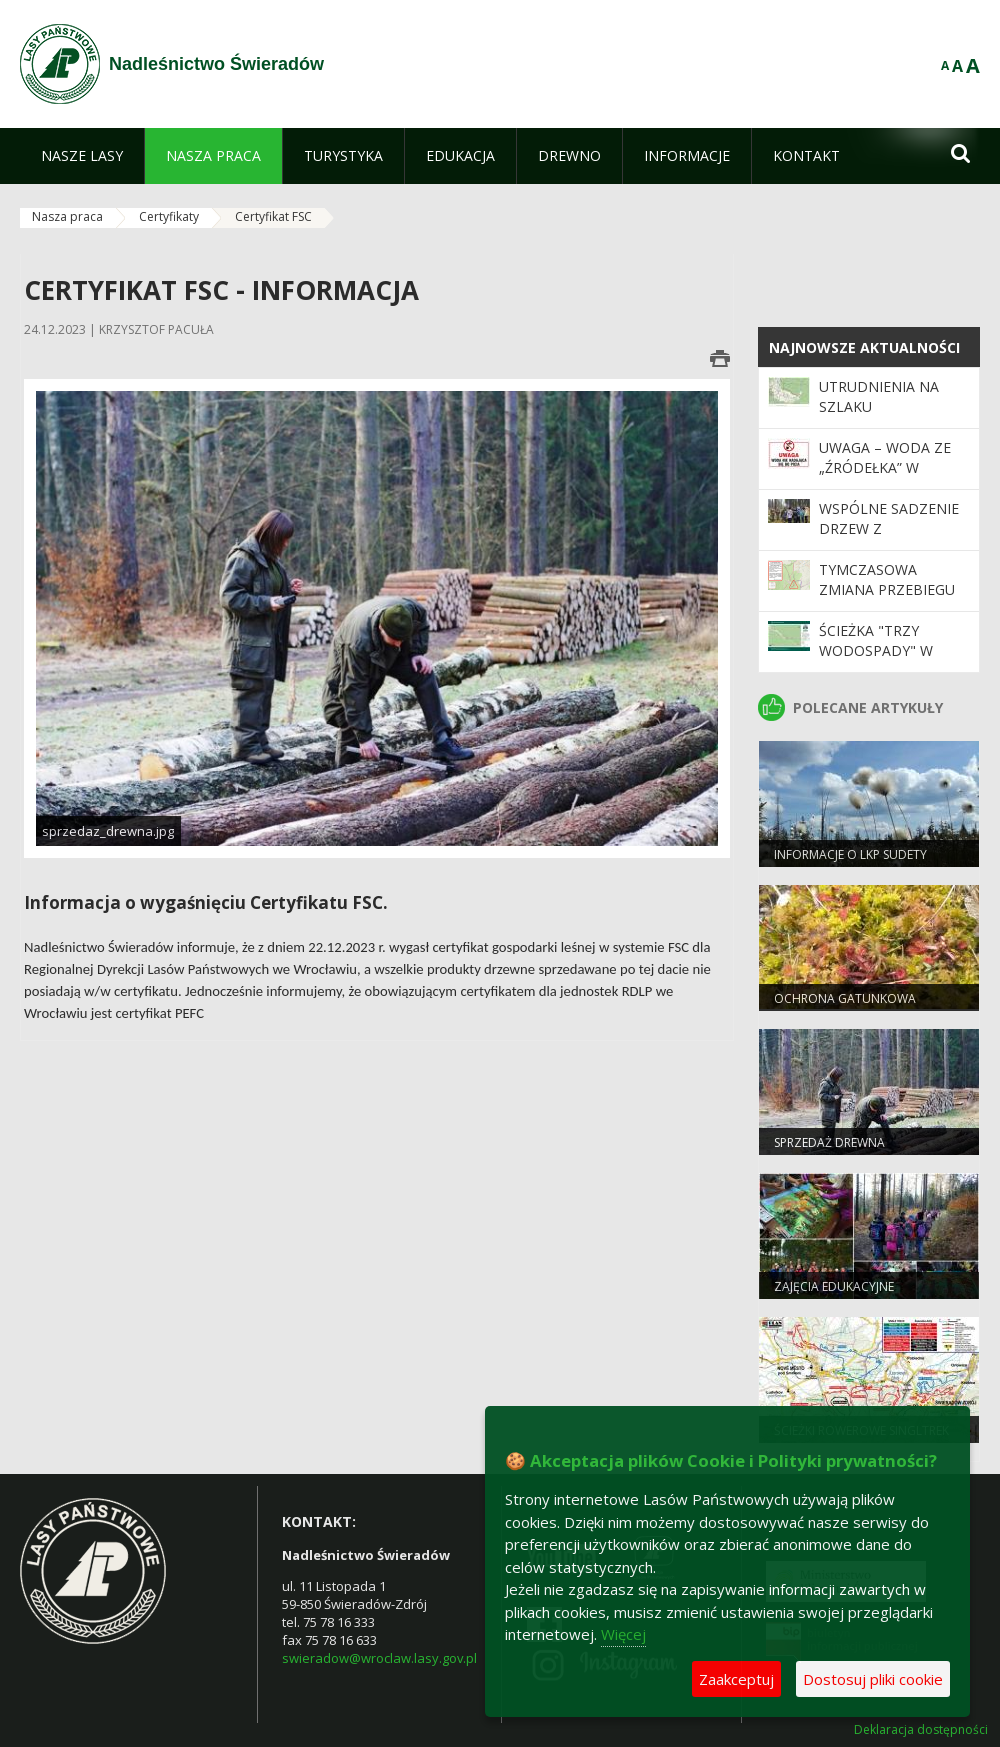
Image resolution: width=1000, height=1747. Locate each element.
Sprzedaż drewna (829, 1142)
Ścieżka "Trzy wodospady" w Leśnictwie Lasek (883, 651)
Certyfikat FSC (273, 216)
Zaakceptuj (736, 1679)
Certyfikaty (169, 216)
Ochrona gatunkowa (845, 998)
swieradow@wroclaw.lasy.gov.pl (379, 1658)
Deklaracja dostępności (921, 1730)
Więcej (623, 1634)
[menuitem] (82, 156)
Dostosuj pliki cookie (873, 1679)
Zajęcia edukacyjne (834, 1286)
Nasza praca (67, 216)
